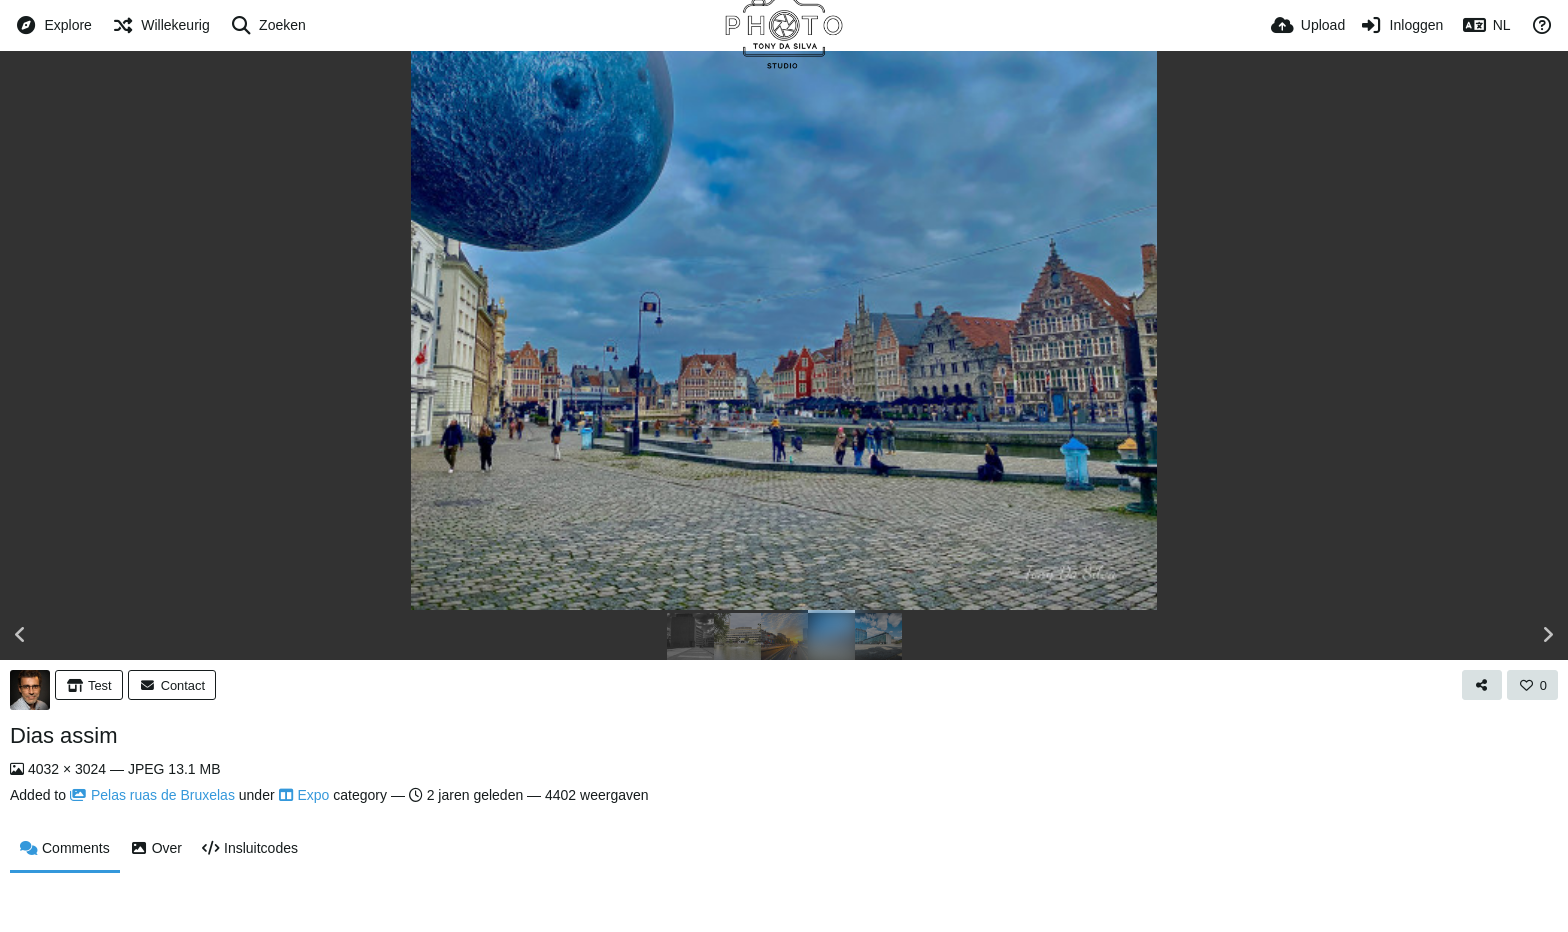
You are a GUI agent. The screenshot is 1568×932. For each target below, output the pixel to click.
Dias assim (64, 735)
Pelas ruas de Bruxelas (152, 795)
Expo (304, 795)
